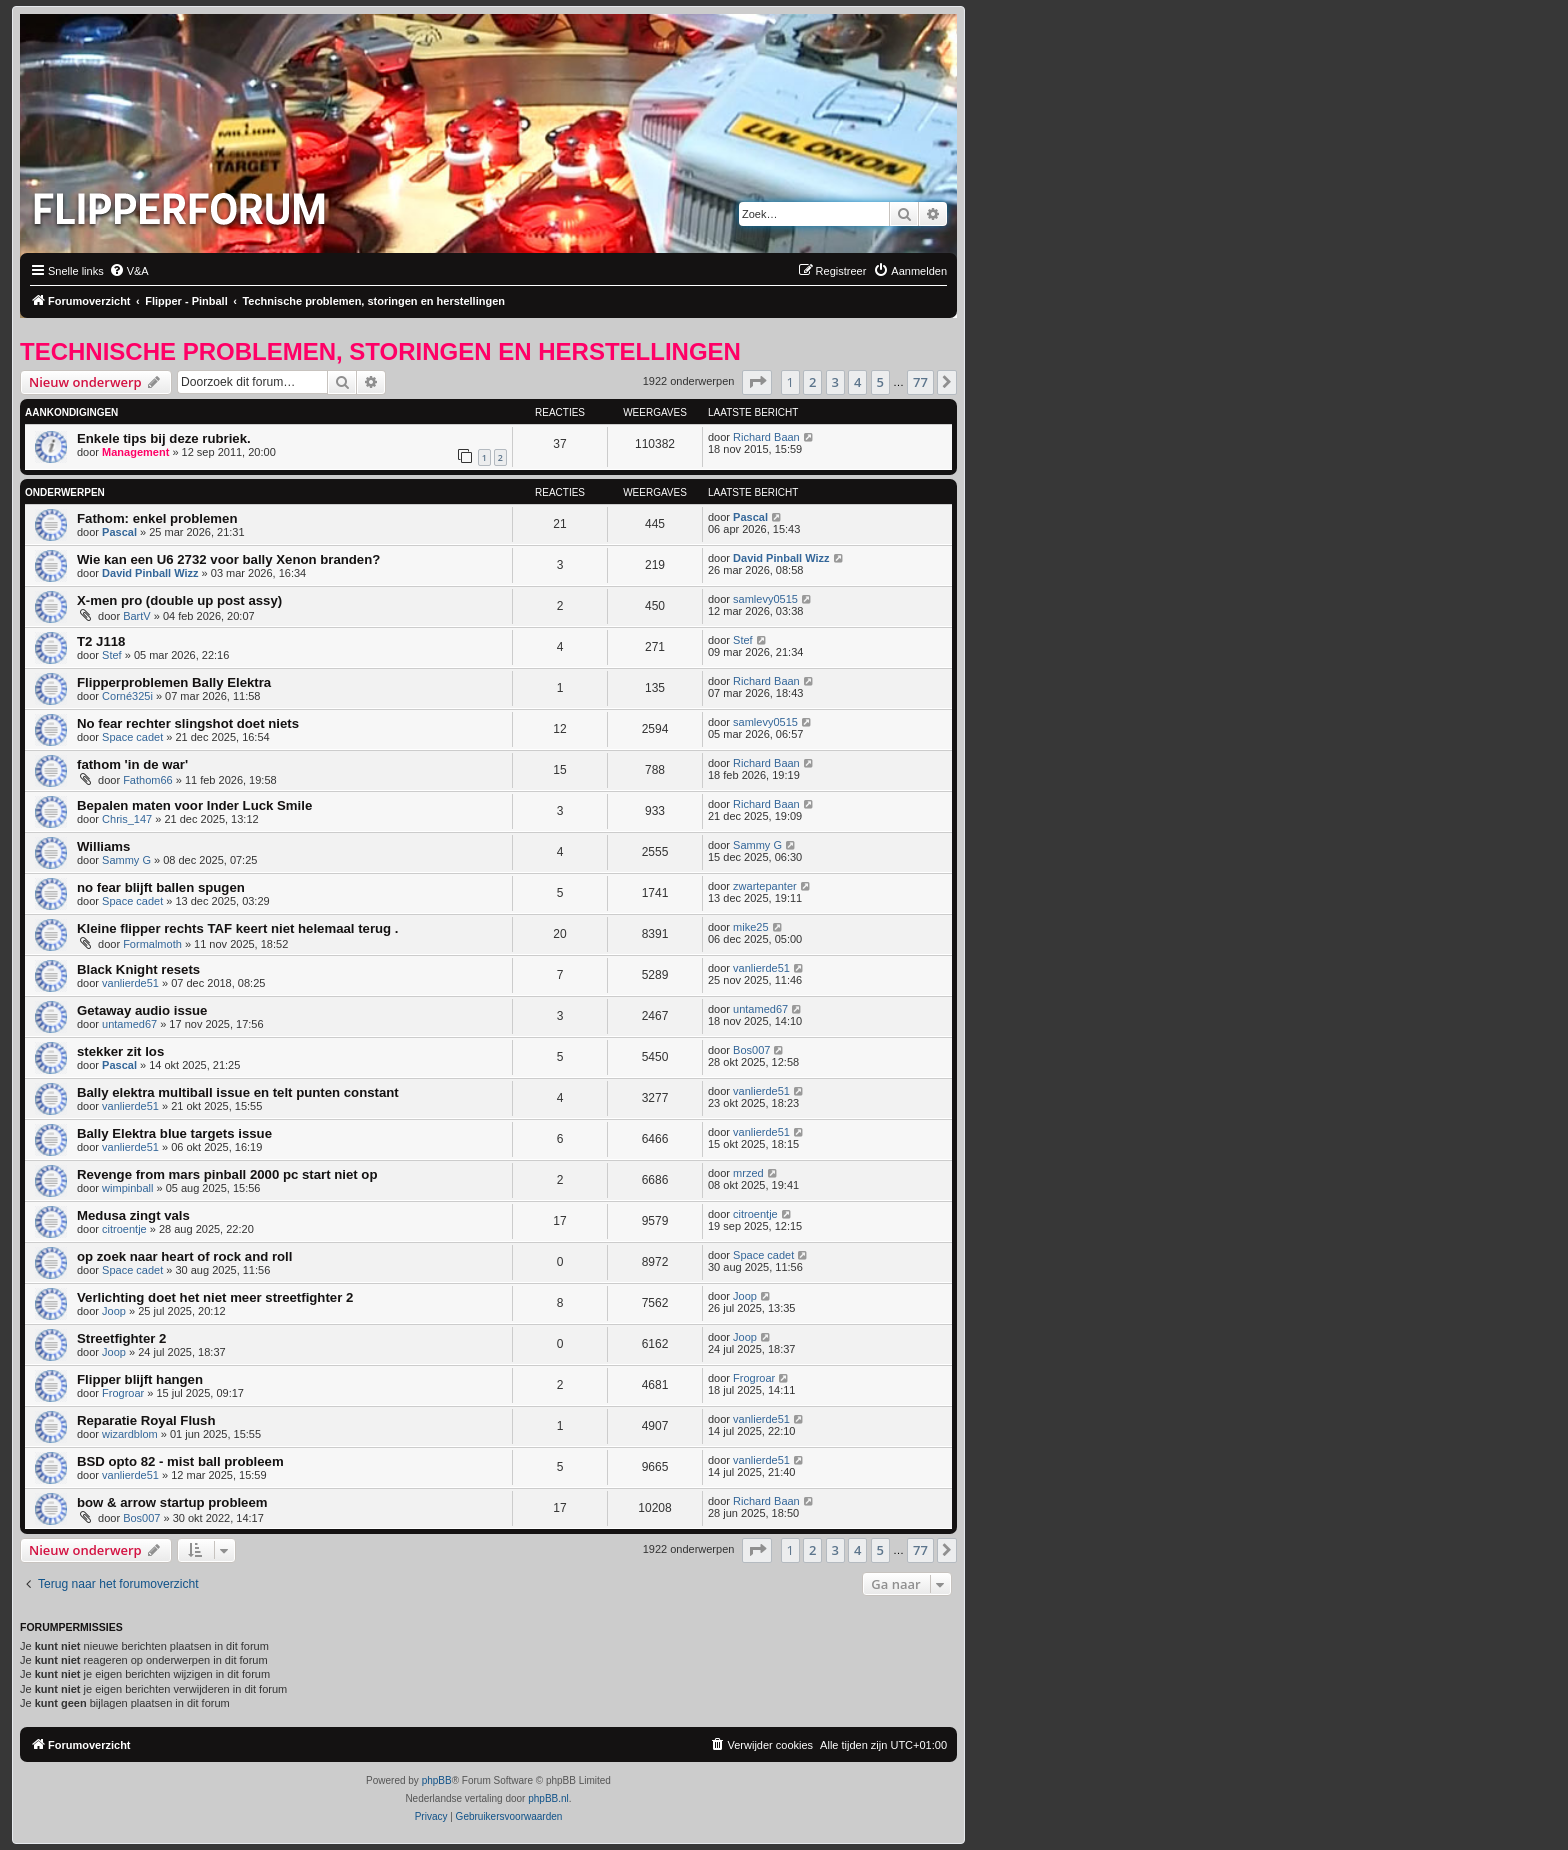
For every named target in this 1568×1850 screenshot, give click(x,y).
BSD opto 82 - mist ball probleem (180, 1461)
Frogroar (123, 1393)
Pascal (119, 532)
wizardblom (130, 1434)
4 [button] (857, 382)
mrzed (748, 1173)
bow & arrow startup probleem (172, 1502)
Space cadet (132, 737)
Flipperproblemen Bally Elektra (174, 682)
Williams (103, 846)
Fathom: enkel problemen (157, 518)
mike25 (750, 927)
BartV (137, 616)
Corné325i (127, 696)
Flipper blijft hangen (140, 1379)
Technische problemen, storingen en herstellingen (380, 351)
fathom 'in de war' (132, 764)
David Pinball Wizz (150, 573)
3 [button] (835, 382)
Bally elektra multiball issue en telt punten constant (238, 1092)
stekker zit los (120, 1051)
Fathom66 (148, 780)
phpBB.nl (548, 1798)
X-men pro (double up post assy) (179, 600)
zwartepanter (765, 886)
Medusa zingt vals (133, 1215)
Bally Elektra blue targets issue (174, 1133)
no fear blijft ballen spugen (161, 887)
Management (135, 452)
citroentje (124, 1229)
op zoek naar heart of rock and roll (184, 1256)
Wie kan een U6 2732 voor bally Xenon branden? (228, 559)
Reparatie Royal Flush (146, 1420)
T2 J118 (101, 641)
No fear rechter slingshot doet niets (188, 723)
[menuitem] (129, 271)
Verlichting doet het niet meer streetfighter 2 (215, 1297)
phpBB (437, 1780)
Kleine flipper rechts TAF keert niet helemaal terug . (237, 928)
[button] (757, 382)
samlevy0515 (765, 599)
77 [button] (920, 382)
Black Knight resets (138, 969)
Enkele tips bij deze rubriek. (164, 438)
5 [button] (880, 382)
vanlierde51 (130, 983)
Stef (112, 655)
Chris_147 (127, 819)
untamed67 (129, 1024)
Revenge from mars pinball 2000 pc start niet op (227, 1174)
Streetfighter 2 (121, 1338)
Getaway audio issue (142, 1010)
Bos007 (751, 1050)
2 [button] (812, 382)
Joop (114, 1311)
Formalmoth (152, 944)
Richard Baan (766, 437)
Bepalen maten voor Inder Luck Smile (194, 805)
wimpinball (127, 1188)
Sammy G (126, 860)
